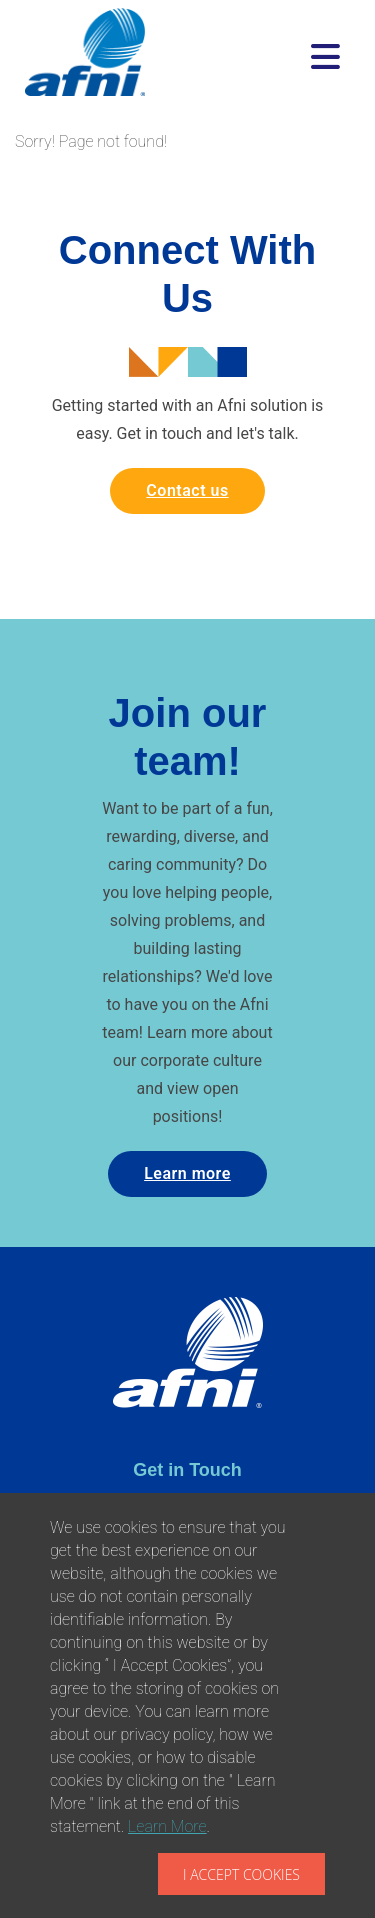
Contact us (187, 490)
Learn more (187, 1173)
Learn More (167, 1826)
